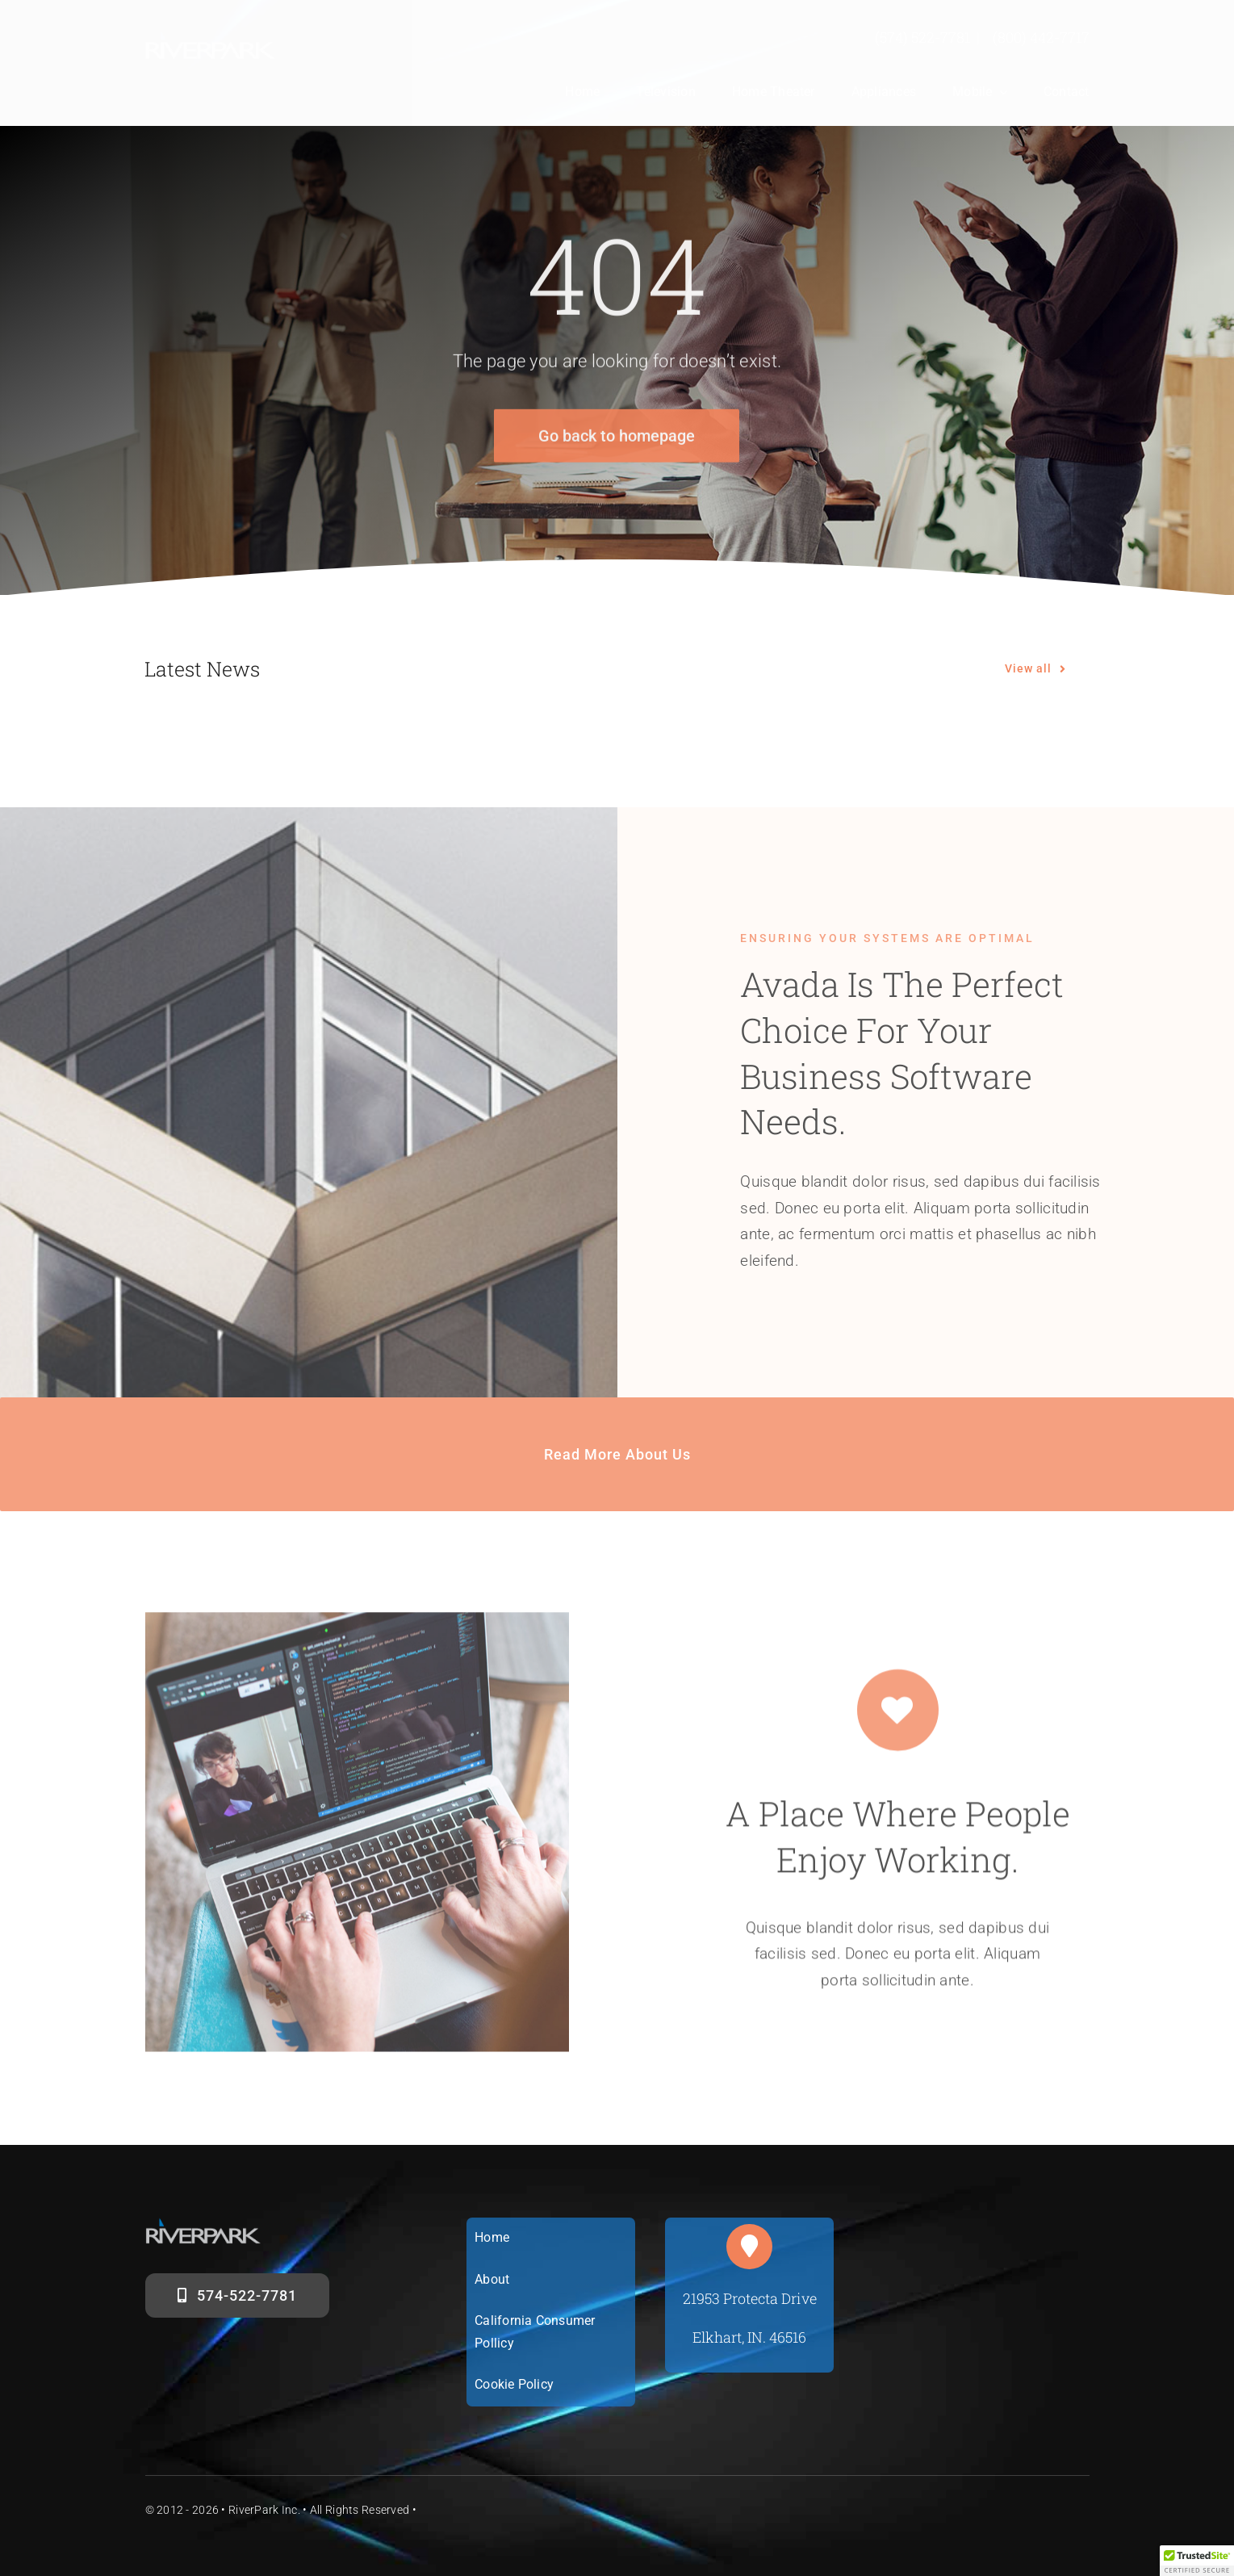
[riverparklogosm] (211, 37)
